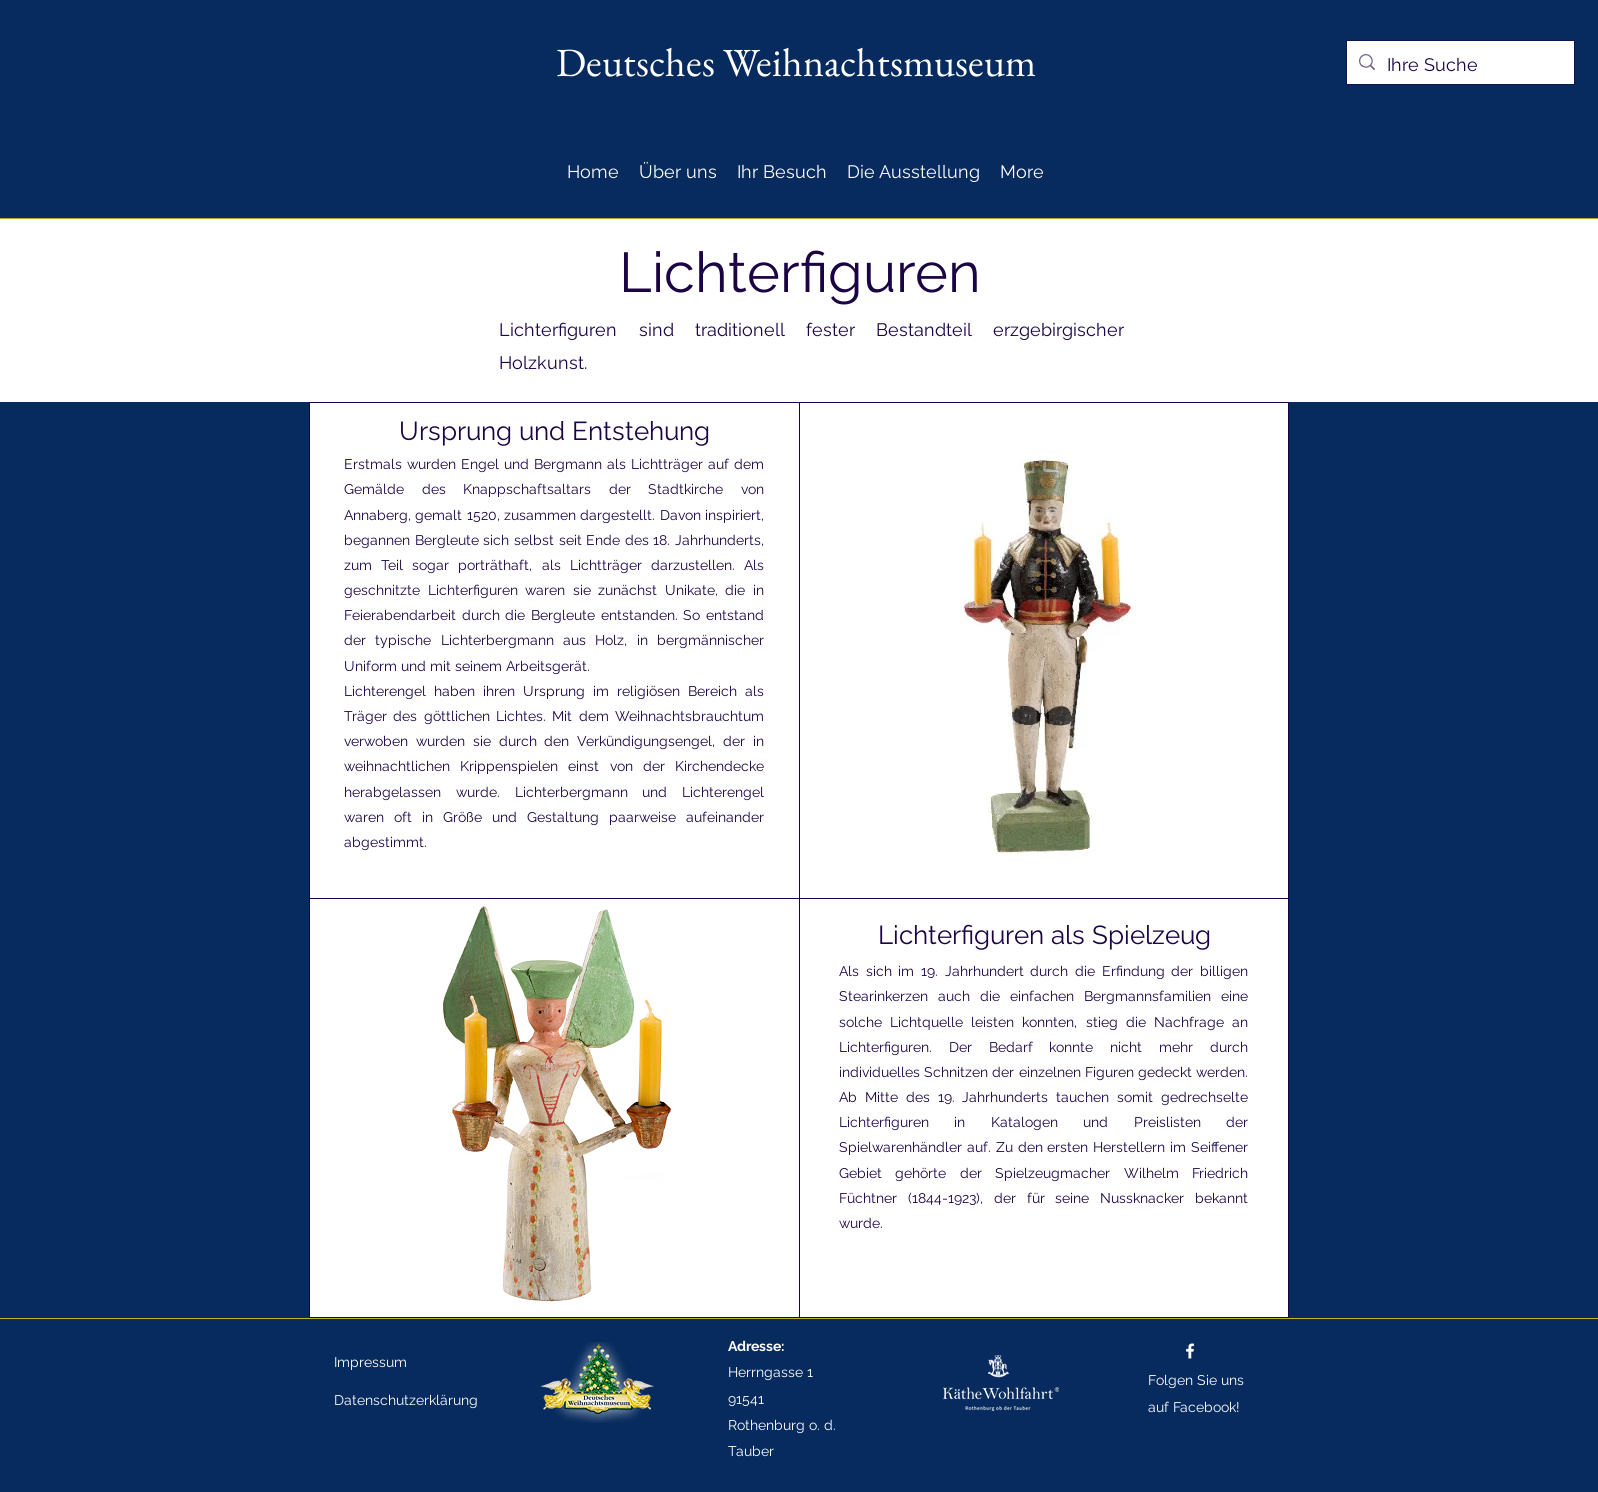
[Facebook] (1190, 1351)
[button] (678, 171)
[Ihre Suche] (1459, 65)
